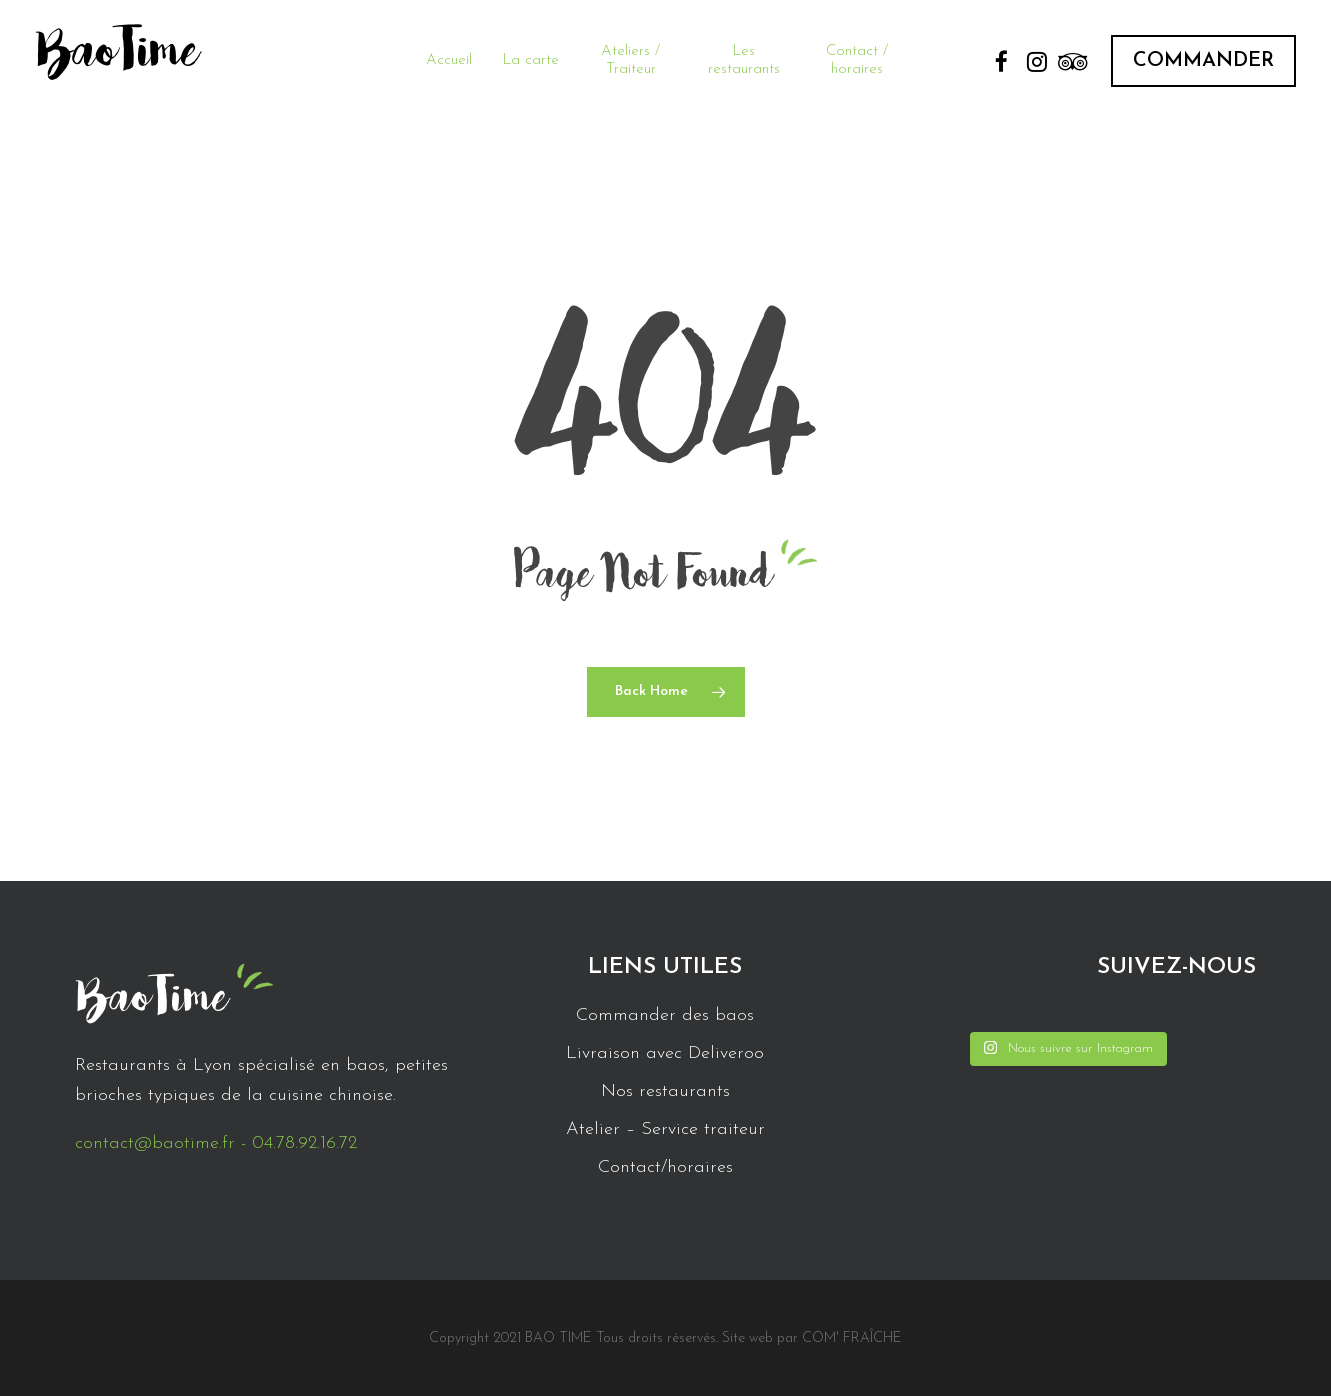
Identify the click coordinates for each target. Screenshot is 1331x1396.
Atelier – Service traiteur (665, 1129)
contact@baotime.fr (155, 1143)
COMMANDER (1203, 61)
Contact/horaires (665, 1167)
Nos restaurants (665, 1091)
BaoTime (117, 60)
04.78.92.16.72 (304, 1143)
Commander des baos (665, 1015)
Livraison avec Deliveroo (665, 1053)
